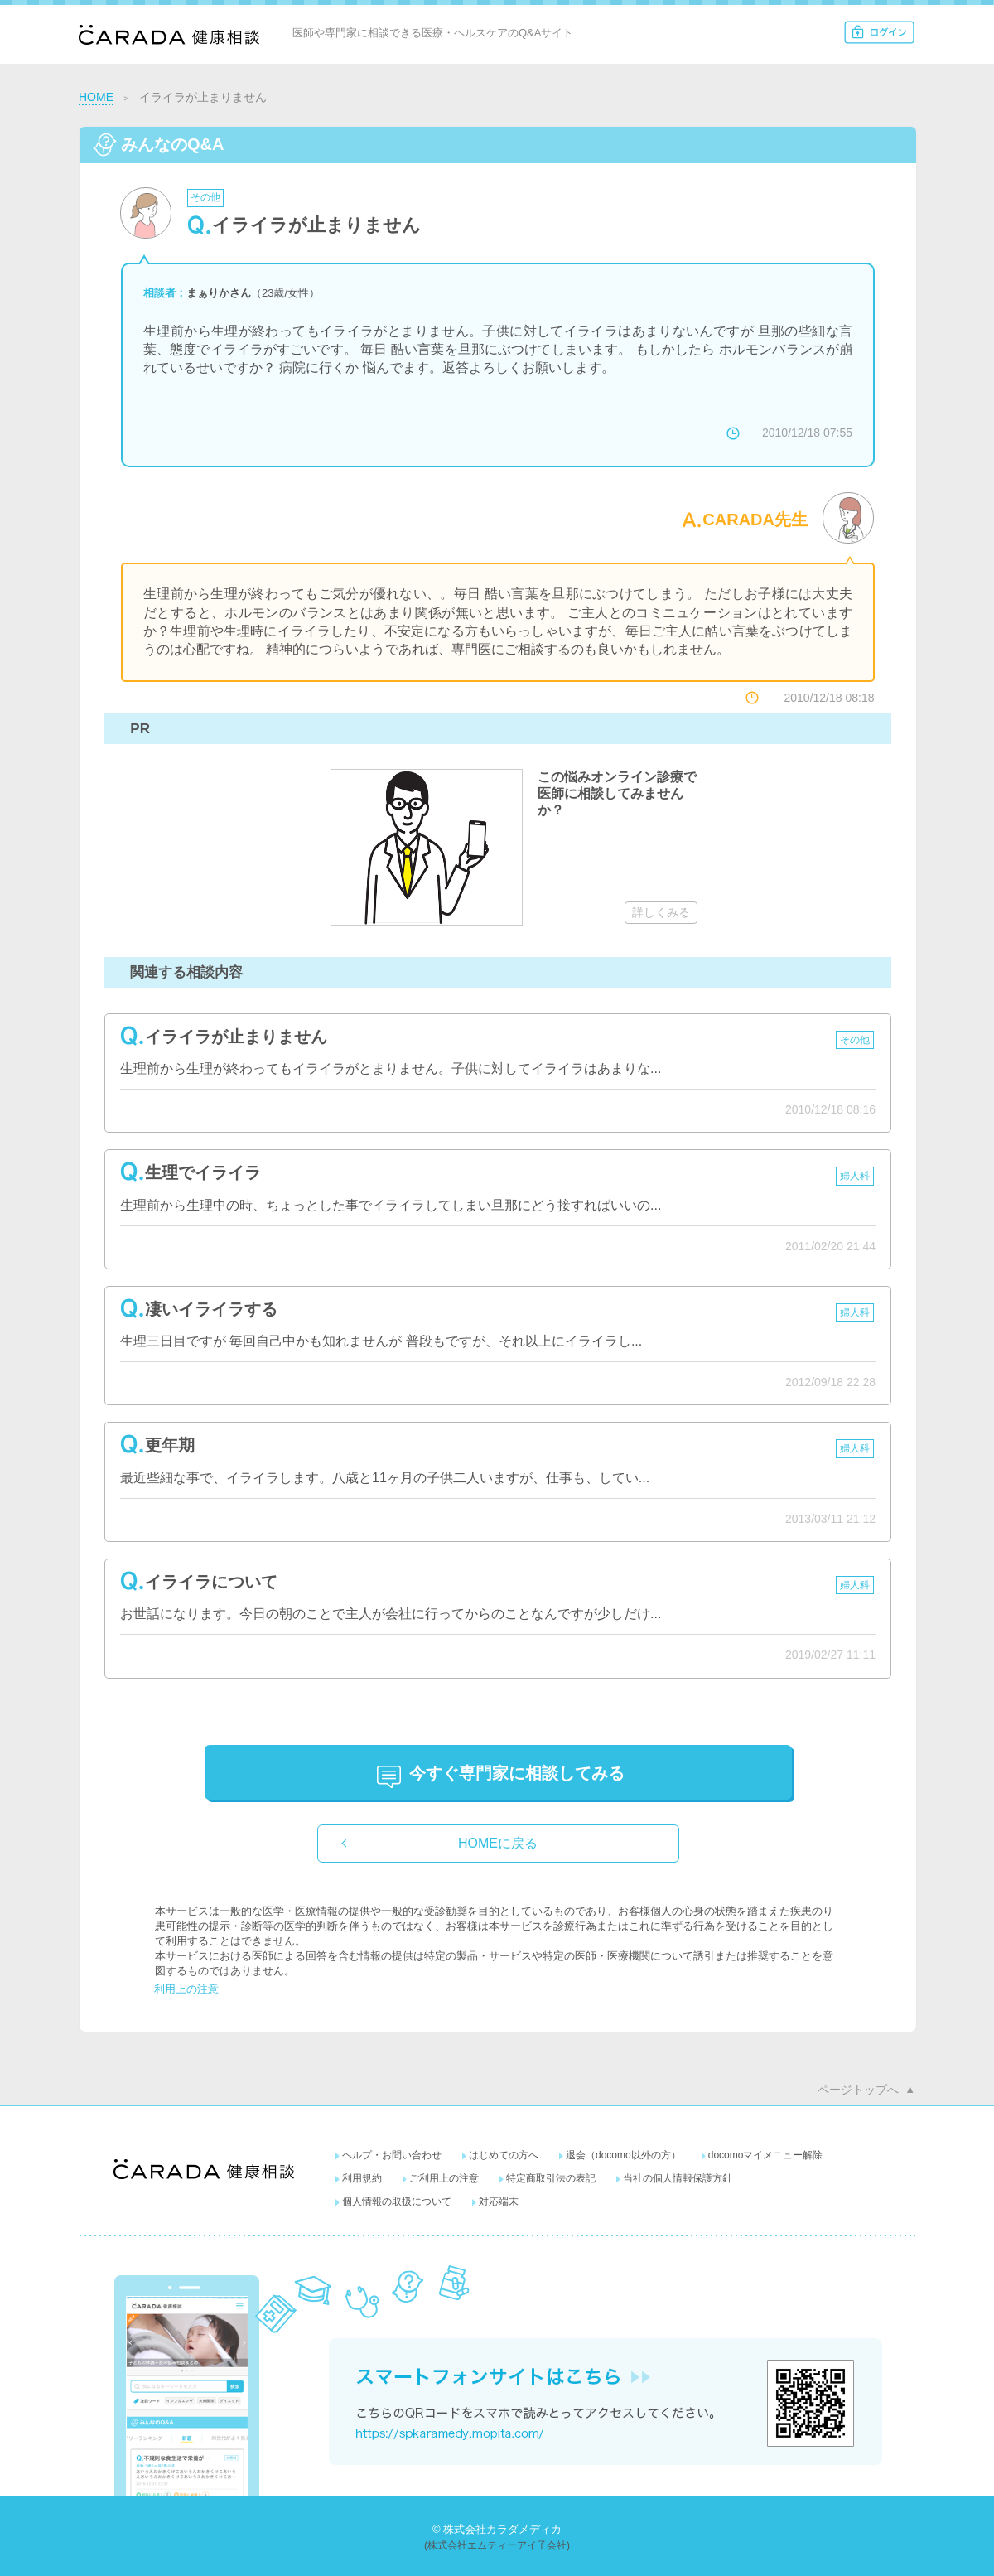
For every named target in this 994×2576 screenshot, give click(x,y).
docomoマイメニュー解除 (765, 2155)
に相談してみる (517, 1773)
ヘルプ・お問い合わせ (392, 2155)
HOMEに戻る (498, 1843)
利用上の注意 (186, 1989)
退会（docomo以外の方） (623, 2155)
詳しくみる (661, 912)
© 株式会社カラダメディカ (497, 2529)
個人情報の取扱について (396, 2201)
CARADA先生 (755, 519)
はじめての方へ (503, 2155)
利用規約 (362, 2178)
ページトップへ (858, 2089)
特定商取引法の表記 (551, 2178)
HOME (96, 97)
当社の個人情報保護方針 (677, 2178)
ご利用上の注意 (444, 2178)
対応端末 (499, 2201)
